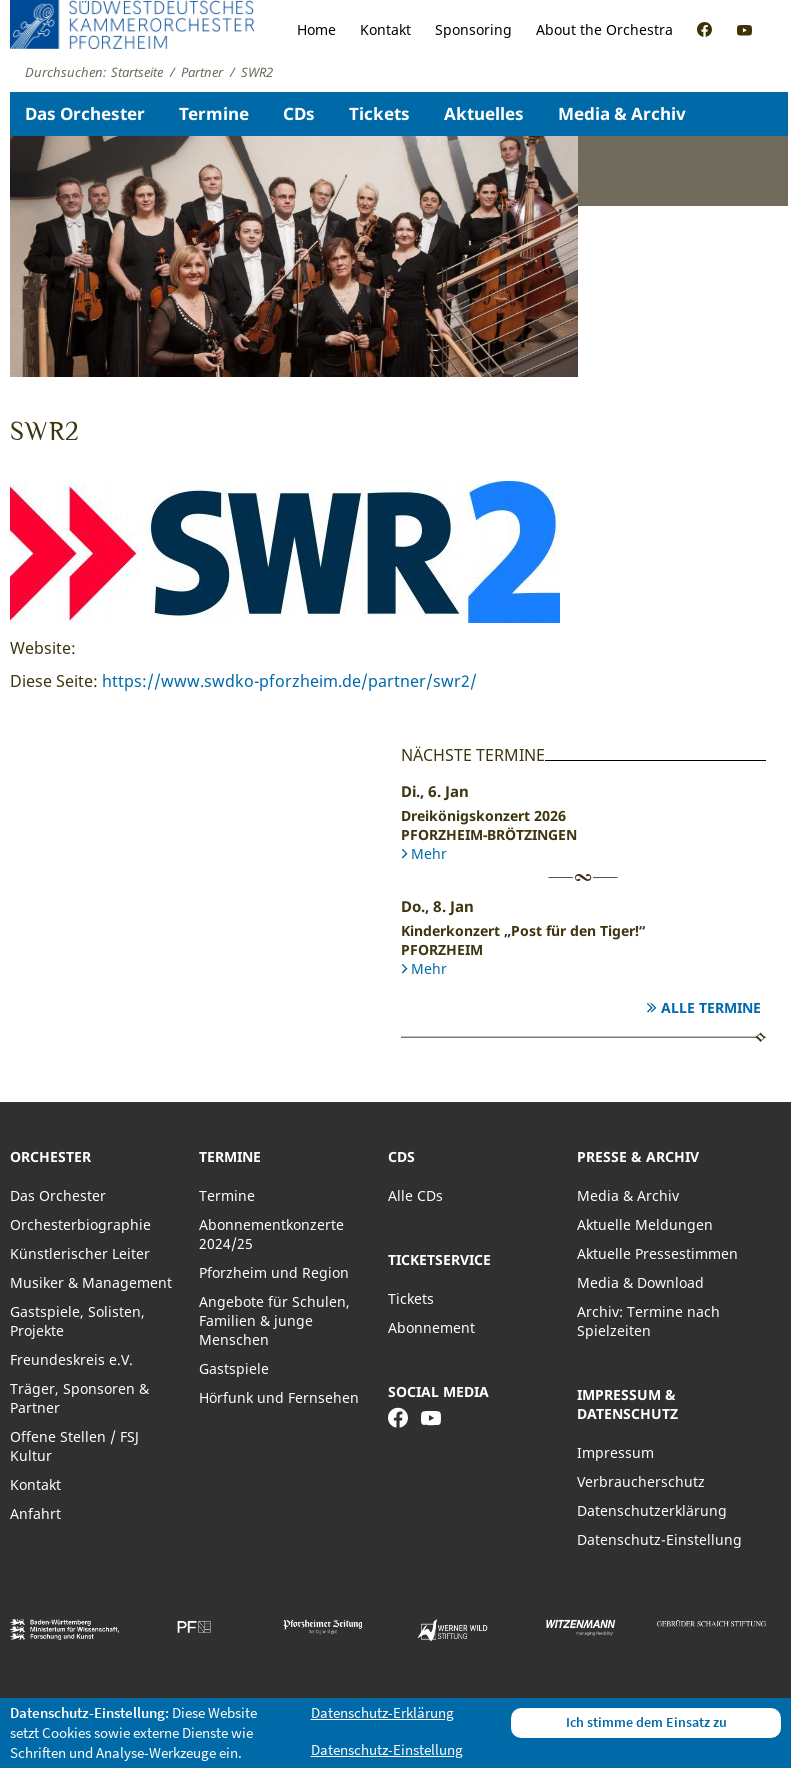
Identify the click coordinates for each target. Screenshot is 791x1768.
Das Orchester (85, 113)
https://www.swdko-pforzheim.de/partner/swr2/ (289, 681)
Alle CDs (415, 1195)
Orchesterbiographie (80, 1224)
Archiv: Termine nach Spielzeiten (648, 1321)
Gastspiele (234, 1368)
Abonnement (431, 1327)
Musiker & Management (91, 1282)
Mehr (429, 853)
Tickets (379, 113)
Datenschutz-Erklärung (382, 1712)
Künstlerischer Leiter (80, 1253)
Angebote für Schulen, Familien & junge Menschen (274, 1320)
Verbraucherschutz (641, 1481)
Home (316, 29)
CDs (299, 113)
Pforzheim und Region (274, 1272)
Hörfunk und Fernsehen (279, 1397)
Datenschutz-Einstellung (659, 1539)
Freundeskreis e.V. (71, 1359)
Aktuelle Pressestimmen (657, 1253)
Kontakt (385, 29)
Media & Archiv (622, 113)
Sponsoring (473, 29)
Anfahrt (35, 1513)
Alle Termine (711, 1007)
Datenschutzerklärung (652, 1510)
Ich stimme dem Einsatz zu (646, 1722)
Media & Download (640, 1282)
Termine (214, 113)
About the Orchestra (604, 29)
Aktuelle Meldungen (645, 1224)
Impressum (615, 1452)
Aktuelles (484, 113)
